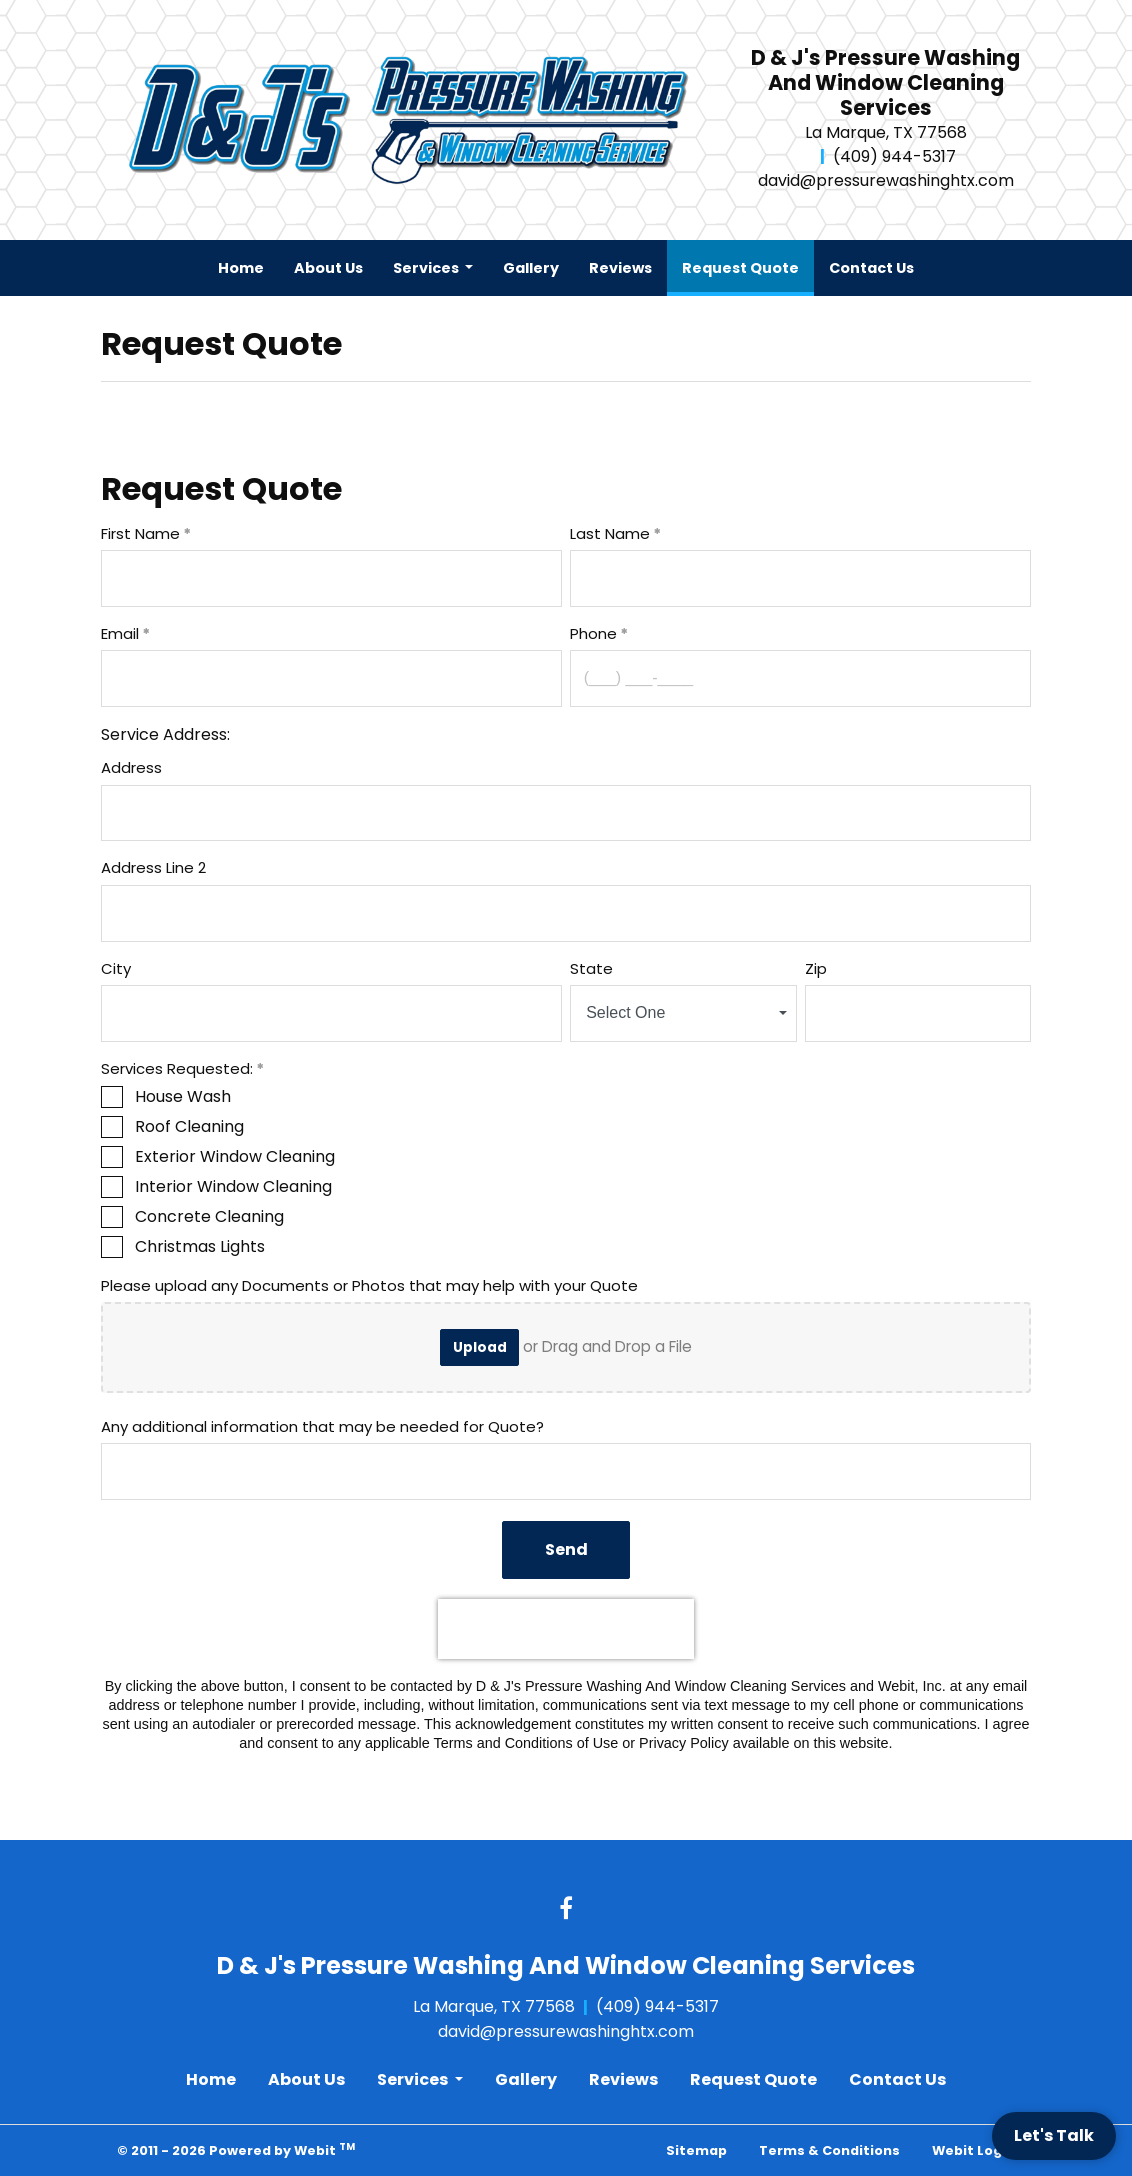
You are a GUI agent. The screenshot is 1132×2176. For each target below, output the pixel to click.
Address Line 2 (153, 867)
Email (120, 633)
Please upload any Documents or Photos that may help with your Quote (369, 1285)
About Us (328, 268)
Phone (593, 633)
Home (241, 268)
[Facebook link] (566, 1910)
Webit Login (973, 2150)
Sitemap (696, 2150)
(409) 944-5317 (894, 156)
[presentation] (566, 1629)
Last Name (610, 533)
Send (566, 1549)
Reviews (620, 268)
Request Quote (748, 262)
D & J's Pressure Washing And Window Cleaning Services (885, 83)
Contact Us (871, 268)
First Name (140, 533)
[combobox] (683, 1013)
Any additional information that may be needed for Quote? (322, 1426)
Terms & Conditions (829, 2150)
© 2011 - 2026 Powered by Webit (236, 2149)
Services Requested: (177, 1068)
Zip (816, 968)
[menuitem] (241, 268)
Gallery (531, 268)
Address (131, 767)
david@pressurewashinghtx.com (886, 180)
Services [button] (427, 268)
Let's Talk (1054, 2135)
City (116, 968)
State (591, 968)
